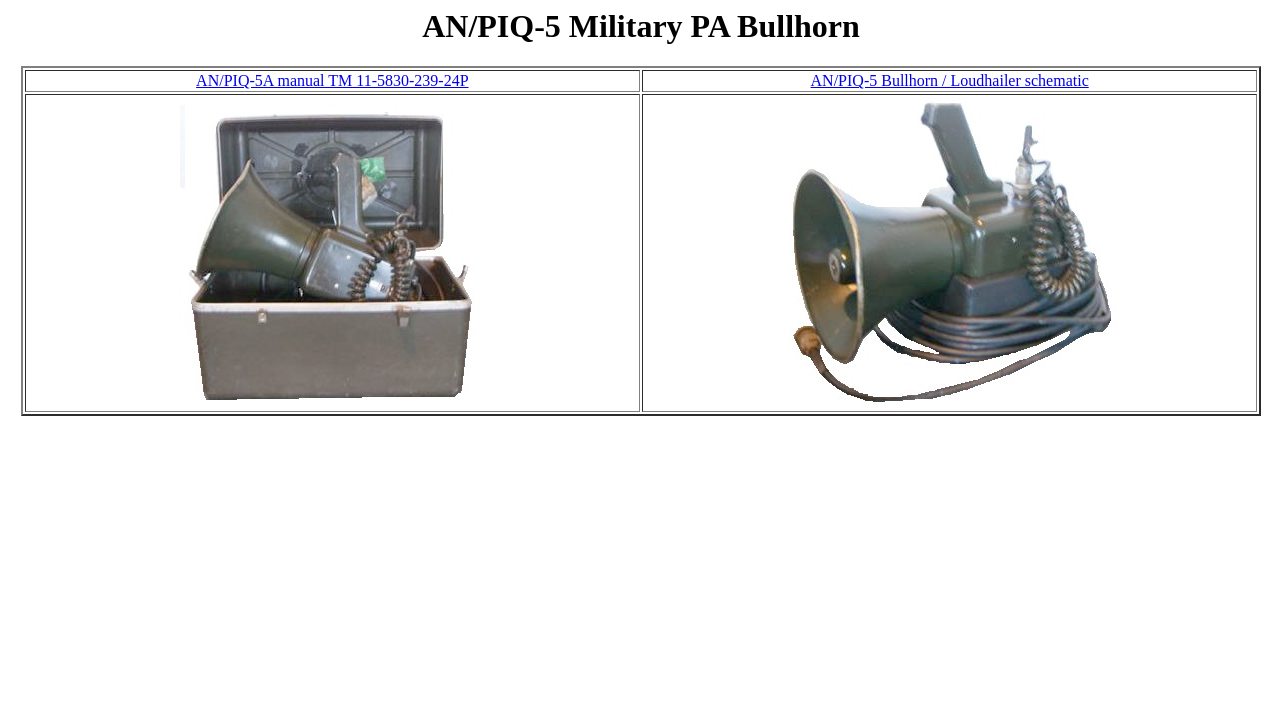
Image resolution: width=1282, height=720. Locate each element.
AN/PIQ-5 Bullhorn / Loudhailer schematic (950, 80)
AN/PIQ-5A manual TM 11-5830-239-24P (332, 80)
